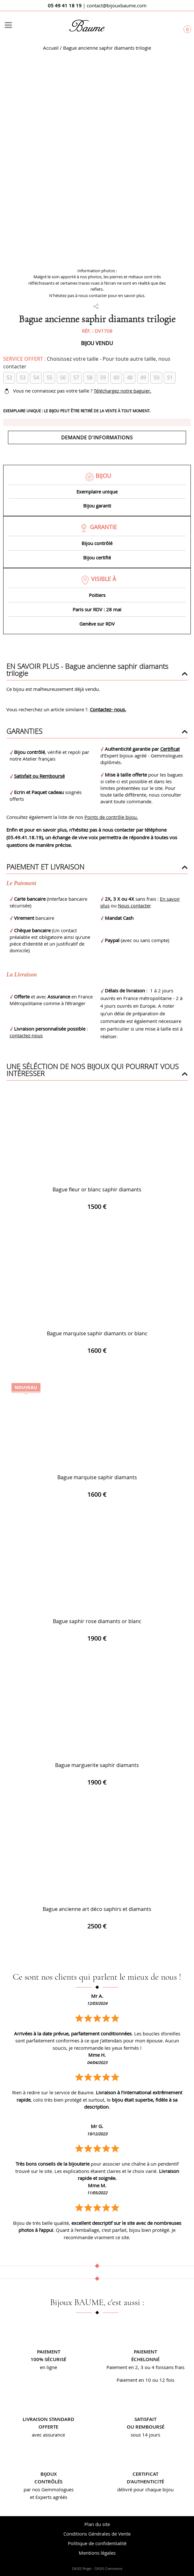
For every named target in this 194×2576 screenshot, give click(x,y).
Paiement (48, 2351)
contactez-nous (26, 1035)
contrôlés (48, 2481)
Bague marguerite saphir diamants (97, 1765)
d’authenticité (145, 2481)
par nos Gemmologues (49, 2489)
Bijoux (48, 2474)
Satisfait (145, 2419)
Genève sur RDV (97, 624)
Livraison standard (48, 2419)
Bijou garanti (97, 505)
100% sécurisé (48, 2359)
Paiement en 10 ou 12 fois (145, 2380)
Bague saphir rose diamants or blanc (97, 1621)
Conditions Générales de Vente (97, 2533)
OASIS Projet (81, 2568)
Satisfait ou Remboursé (39, 776)
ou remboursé (145, 2426)
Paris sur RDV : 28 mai (97, 609)
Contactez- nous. (108, 709)
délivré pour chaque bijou (145, 2489)
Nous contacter (134, 905)
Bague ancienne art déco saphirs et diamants (97, 1908)
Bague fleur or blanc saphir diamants (97, 1189)
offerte (48, 2426)
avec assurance (48, 2434)
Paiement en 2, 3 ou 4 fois (135, 2367)
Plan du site (97, 2524)
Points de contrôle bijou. (111, 817)
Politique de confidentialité (97, 2543)
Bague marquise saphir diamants (97, 1477)
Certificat (170, 749)
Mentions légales (97, 2553)
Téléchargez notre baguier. (122, 390)
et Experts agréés (48, 2497)
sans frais (174, 2367)
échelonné (145, 2359)
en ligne (48, 2367)
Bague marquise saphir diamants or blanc (97, 1333)
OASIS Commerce (108, 2568)
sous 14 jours (145, 2434)
